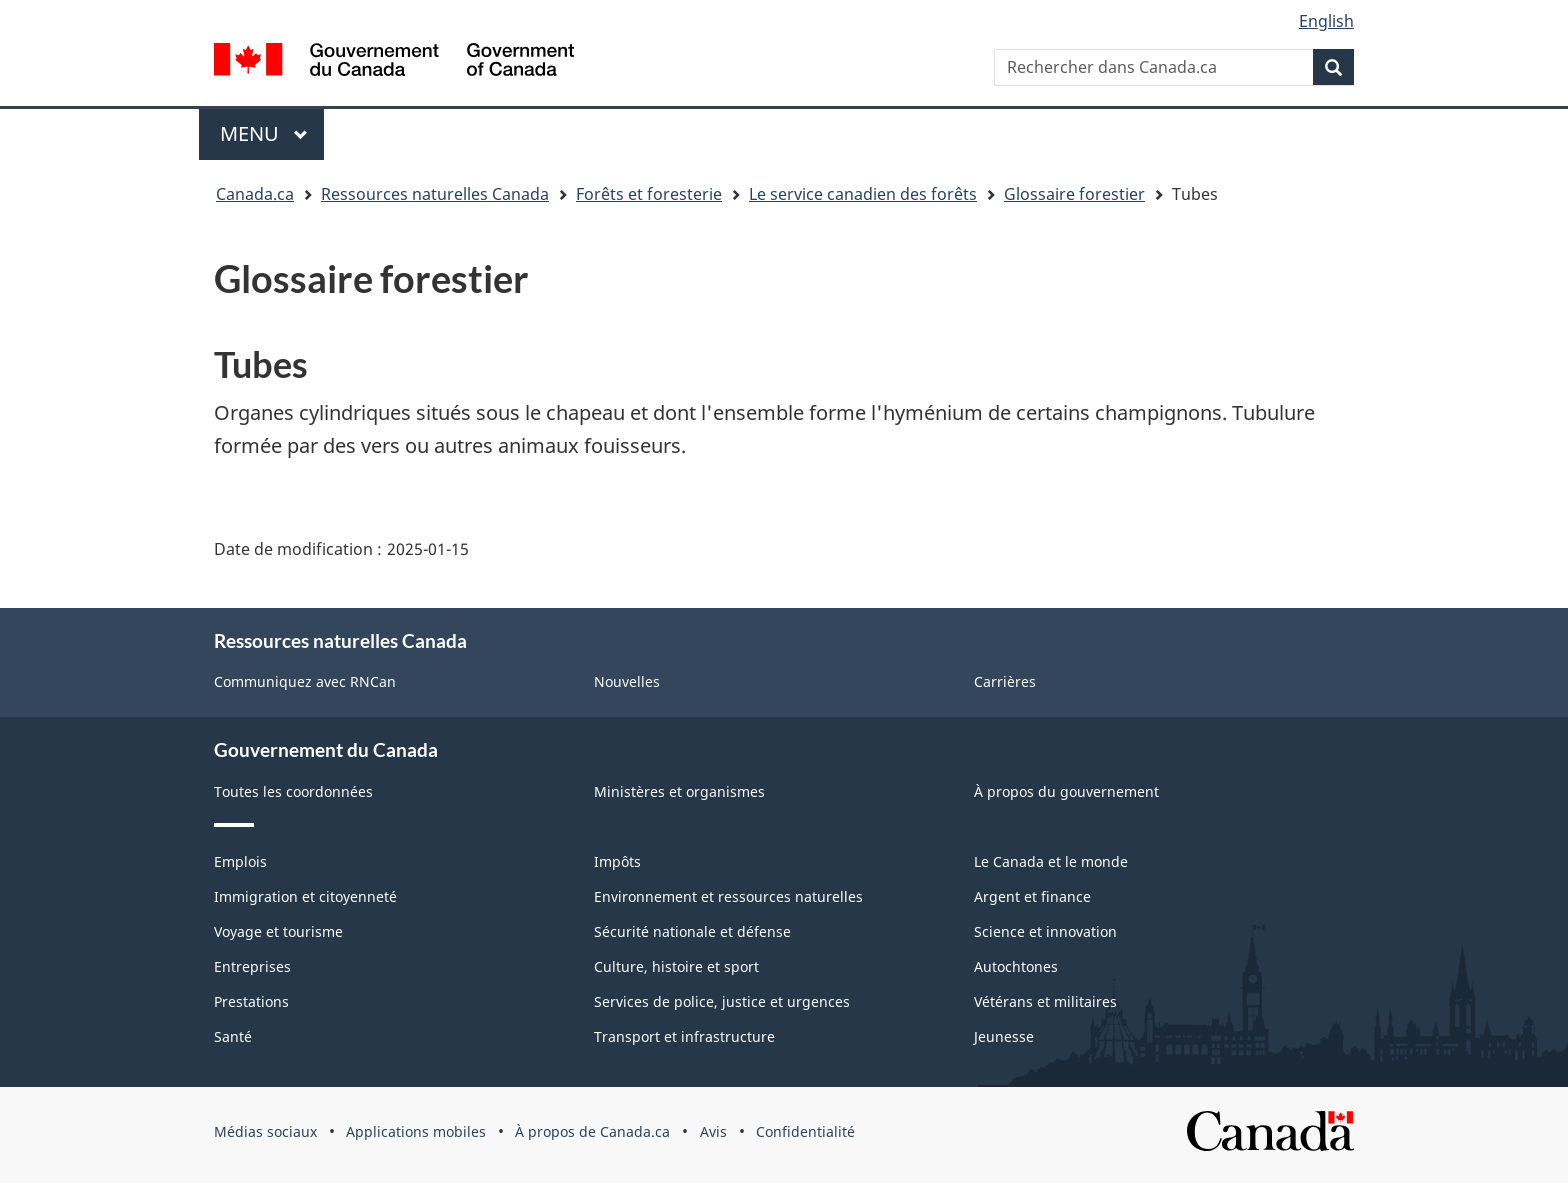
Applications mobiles (416, 1131)
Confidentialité (805, 1131)
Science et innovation (1045, 931)
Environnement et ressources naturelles (728, 896)
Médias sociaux (265, 1131)
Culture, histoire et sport (676, 966)
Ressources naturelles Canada (435, 194)
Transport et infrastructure (684, 1036)
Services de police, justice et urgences (722, 1001)
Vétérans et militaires (1045, 1001)
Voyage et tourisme (278, 931)
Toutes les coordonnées (293, 791)
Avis (713, 1131)
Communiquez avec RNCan (305, 681)
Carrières (1005, 681)
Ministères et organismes (679, 791)
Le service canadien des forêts (863, 194)
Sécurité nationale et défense (692, 931)
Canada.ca (255, 194)
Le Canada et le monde (1051, 861)
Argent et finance (1032, 896)
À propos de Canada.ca (592, 1131)
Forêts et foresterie (649, 194)
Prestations (251, 1001)
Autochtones (1016, 966)
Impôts (617, 861)
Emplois (240, 861)
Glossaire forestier (1074, 194)
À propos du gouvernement (1066, 791)
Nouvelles (627, 681)
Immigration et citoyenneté (305, 896)
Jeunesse (1004, 1036)
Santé (233, 1036)
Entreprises (252, 966)
